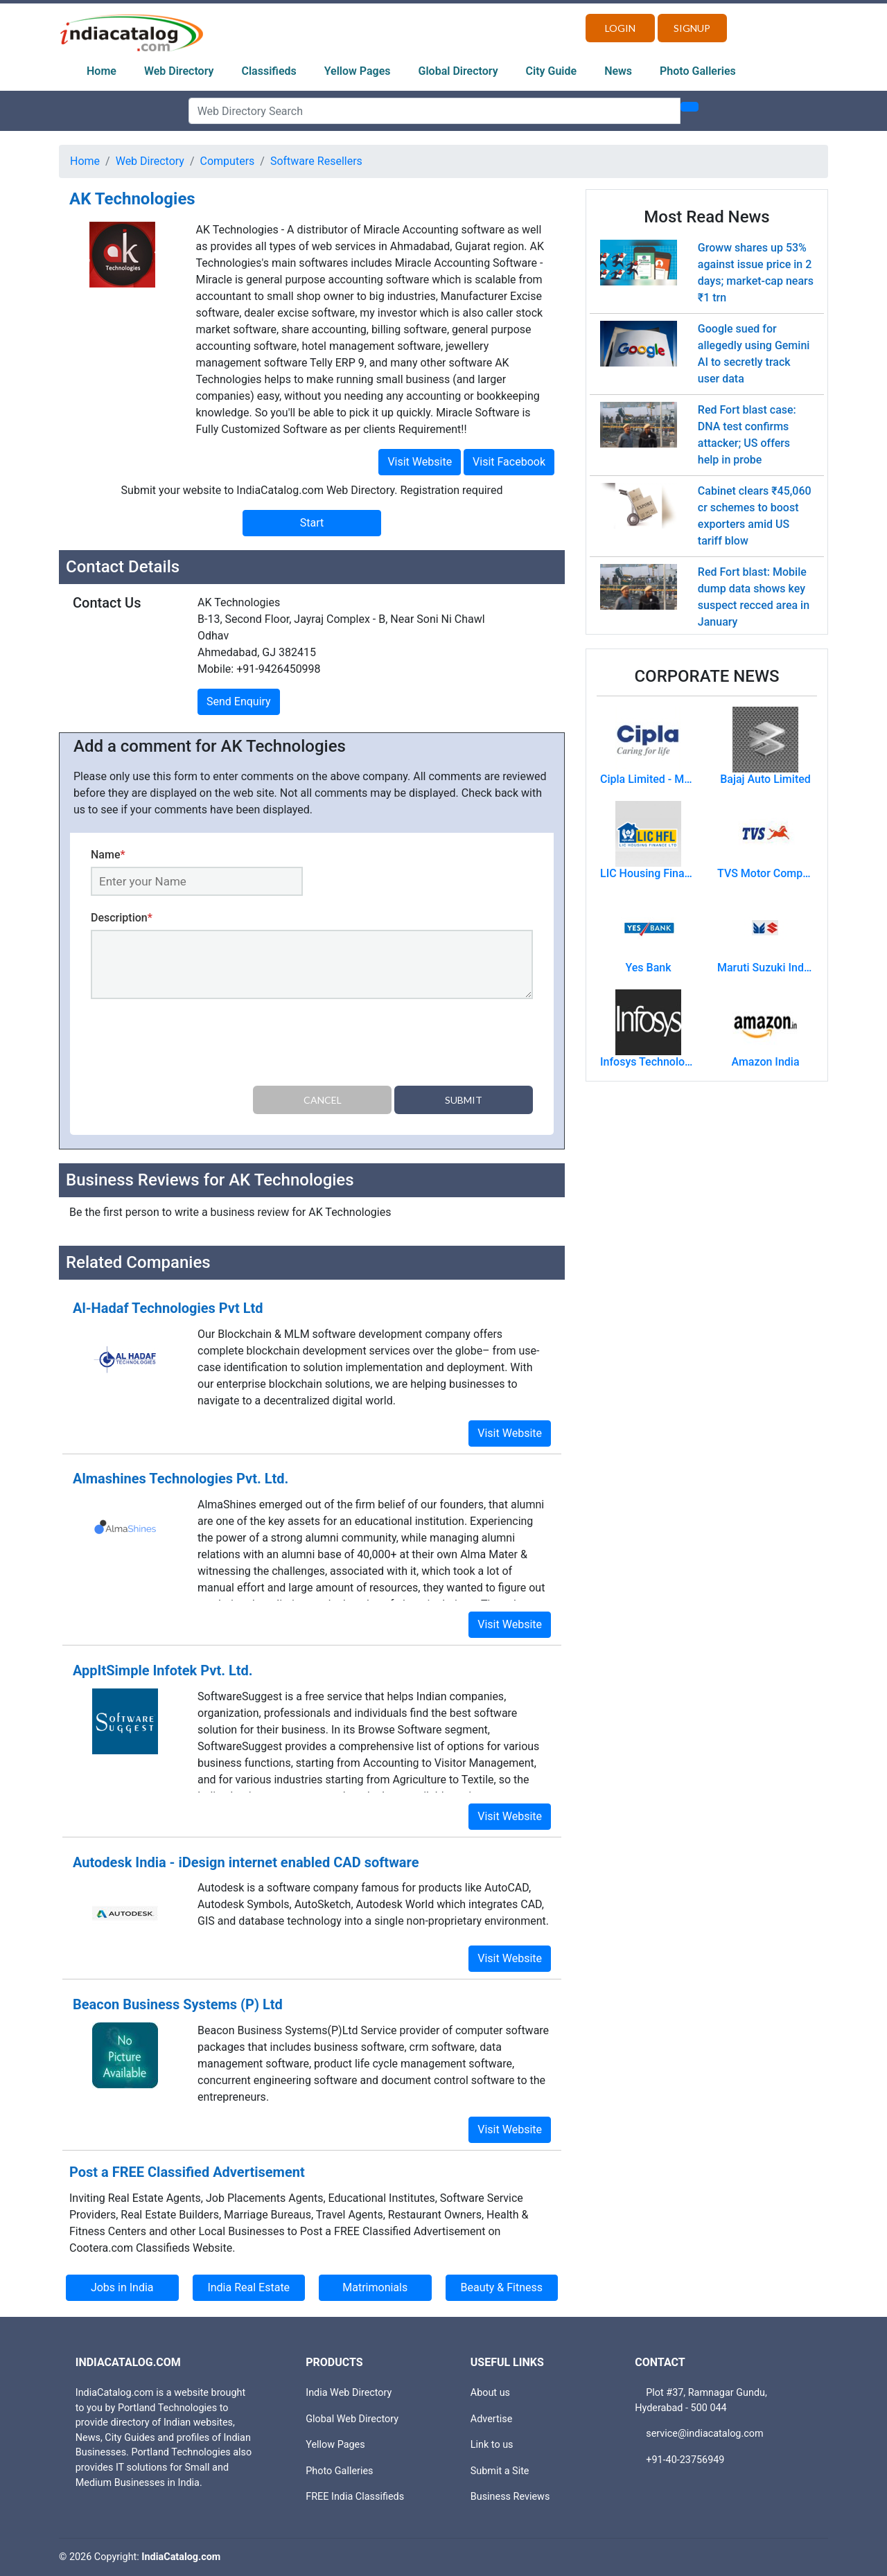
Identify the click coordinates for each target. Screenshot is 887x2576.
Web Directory (179, 71)
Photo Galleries (698, 71)
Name (108, 854)
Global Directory (458, 71)
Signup (692, 28)
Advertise (492, 2419)
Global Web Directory (352, 2419)
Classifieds (269, 71)
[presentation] (196, 1045)
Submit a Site (500, 2471)
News (618, 71)
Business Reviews (510, 2497)
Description (121, 917)
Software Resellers (316, 161)
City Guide (551, 71)
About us (490, 2393)
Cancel (323, 1100)
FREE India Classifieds (355, 2497)
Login (620, 28)
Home (101, 71)
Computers (227, 161)
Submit (463, 1100)
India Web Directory (349, 2393)
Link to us (492, 2445)
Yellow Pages (357, 71)
